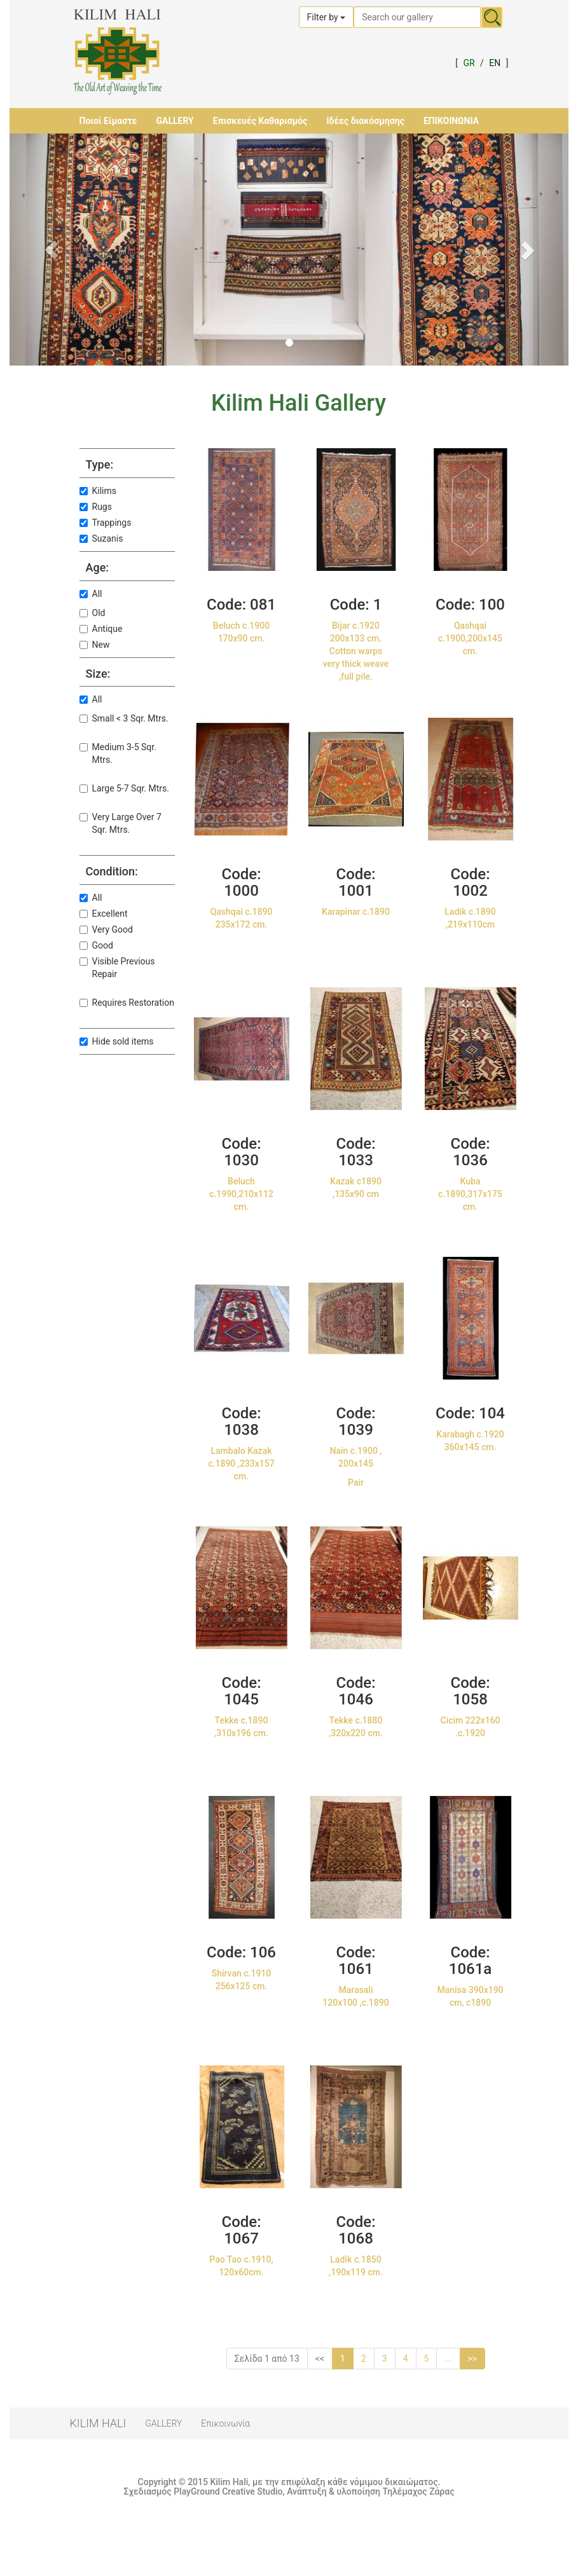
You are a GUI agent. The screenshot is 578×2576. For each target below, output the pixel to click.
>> (473, 2358)
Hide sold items (116, 1041)
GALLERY (174, 121)
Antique (101, 629)
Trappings (105, 522)
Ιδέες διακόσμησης (365, 121)
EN (495, 63)
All (90, 594)
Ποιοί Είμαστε (108, 121)
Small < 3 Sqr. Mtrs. (124, 718)
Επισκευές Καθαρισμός (260, 121)
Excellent (103, 913)
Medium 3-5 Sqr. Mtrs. (117, 753)
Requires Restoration (126, 1002)
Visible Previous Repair (117, 967)
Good (96, 945)
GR (469, 63)
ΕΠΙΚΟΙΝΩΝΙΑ (451, 121)
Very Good (106, 929)
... (447, 2358)
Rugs (95, 507)
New (94, 645)
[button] (51, 250)
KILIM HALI (98, 2423)
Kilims (98, 491)
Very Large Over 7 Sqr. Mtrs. (120, 823)
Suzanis (101, 538)
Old (92, 613)
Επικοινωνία (225, 2423)
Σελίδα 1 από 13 (267, 2358)
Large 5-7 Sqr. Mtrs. (124, 788)
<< (319, 2358)
